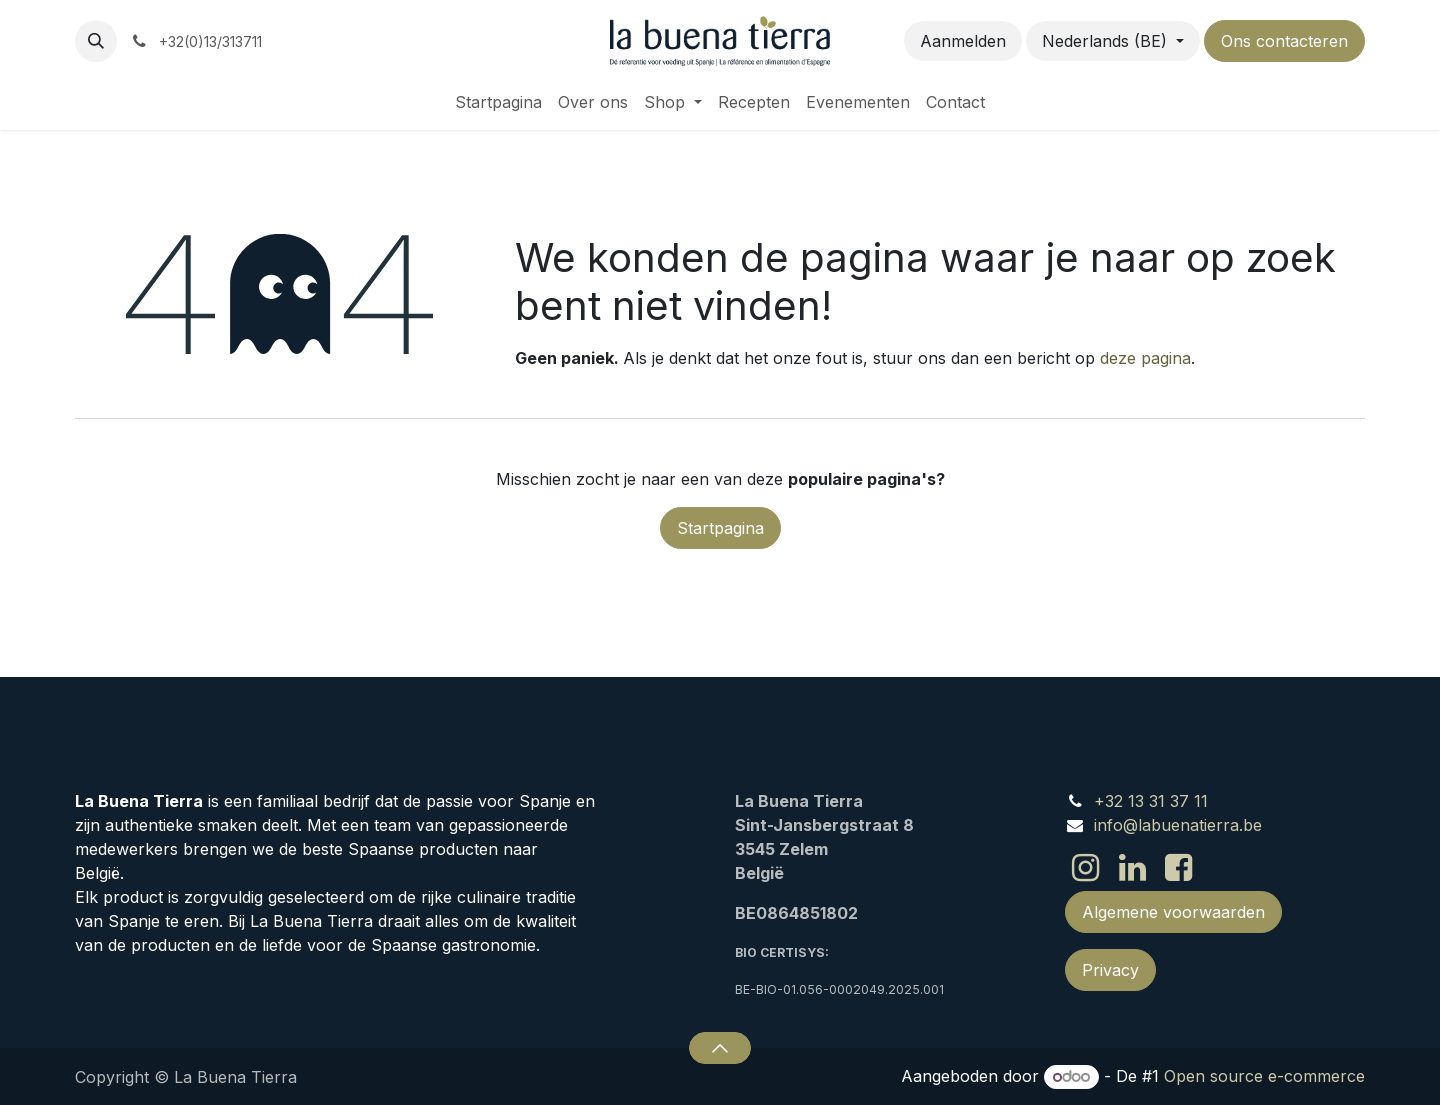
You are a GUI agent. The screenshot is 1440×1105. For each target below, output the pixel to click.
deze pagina (1145, 358)
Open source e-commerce (1264, 1076)
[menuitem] (498, 102)
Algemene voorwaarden (1173, 912)
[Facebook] (1178, 868)
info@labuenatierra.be (1178, 825)
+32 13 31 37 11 (1151, 801)
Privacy (1110, 970)
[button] (96, 41)
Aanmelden (963, 41)
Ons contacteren (1284, 41)
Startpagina (720, 528)
